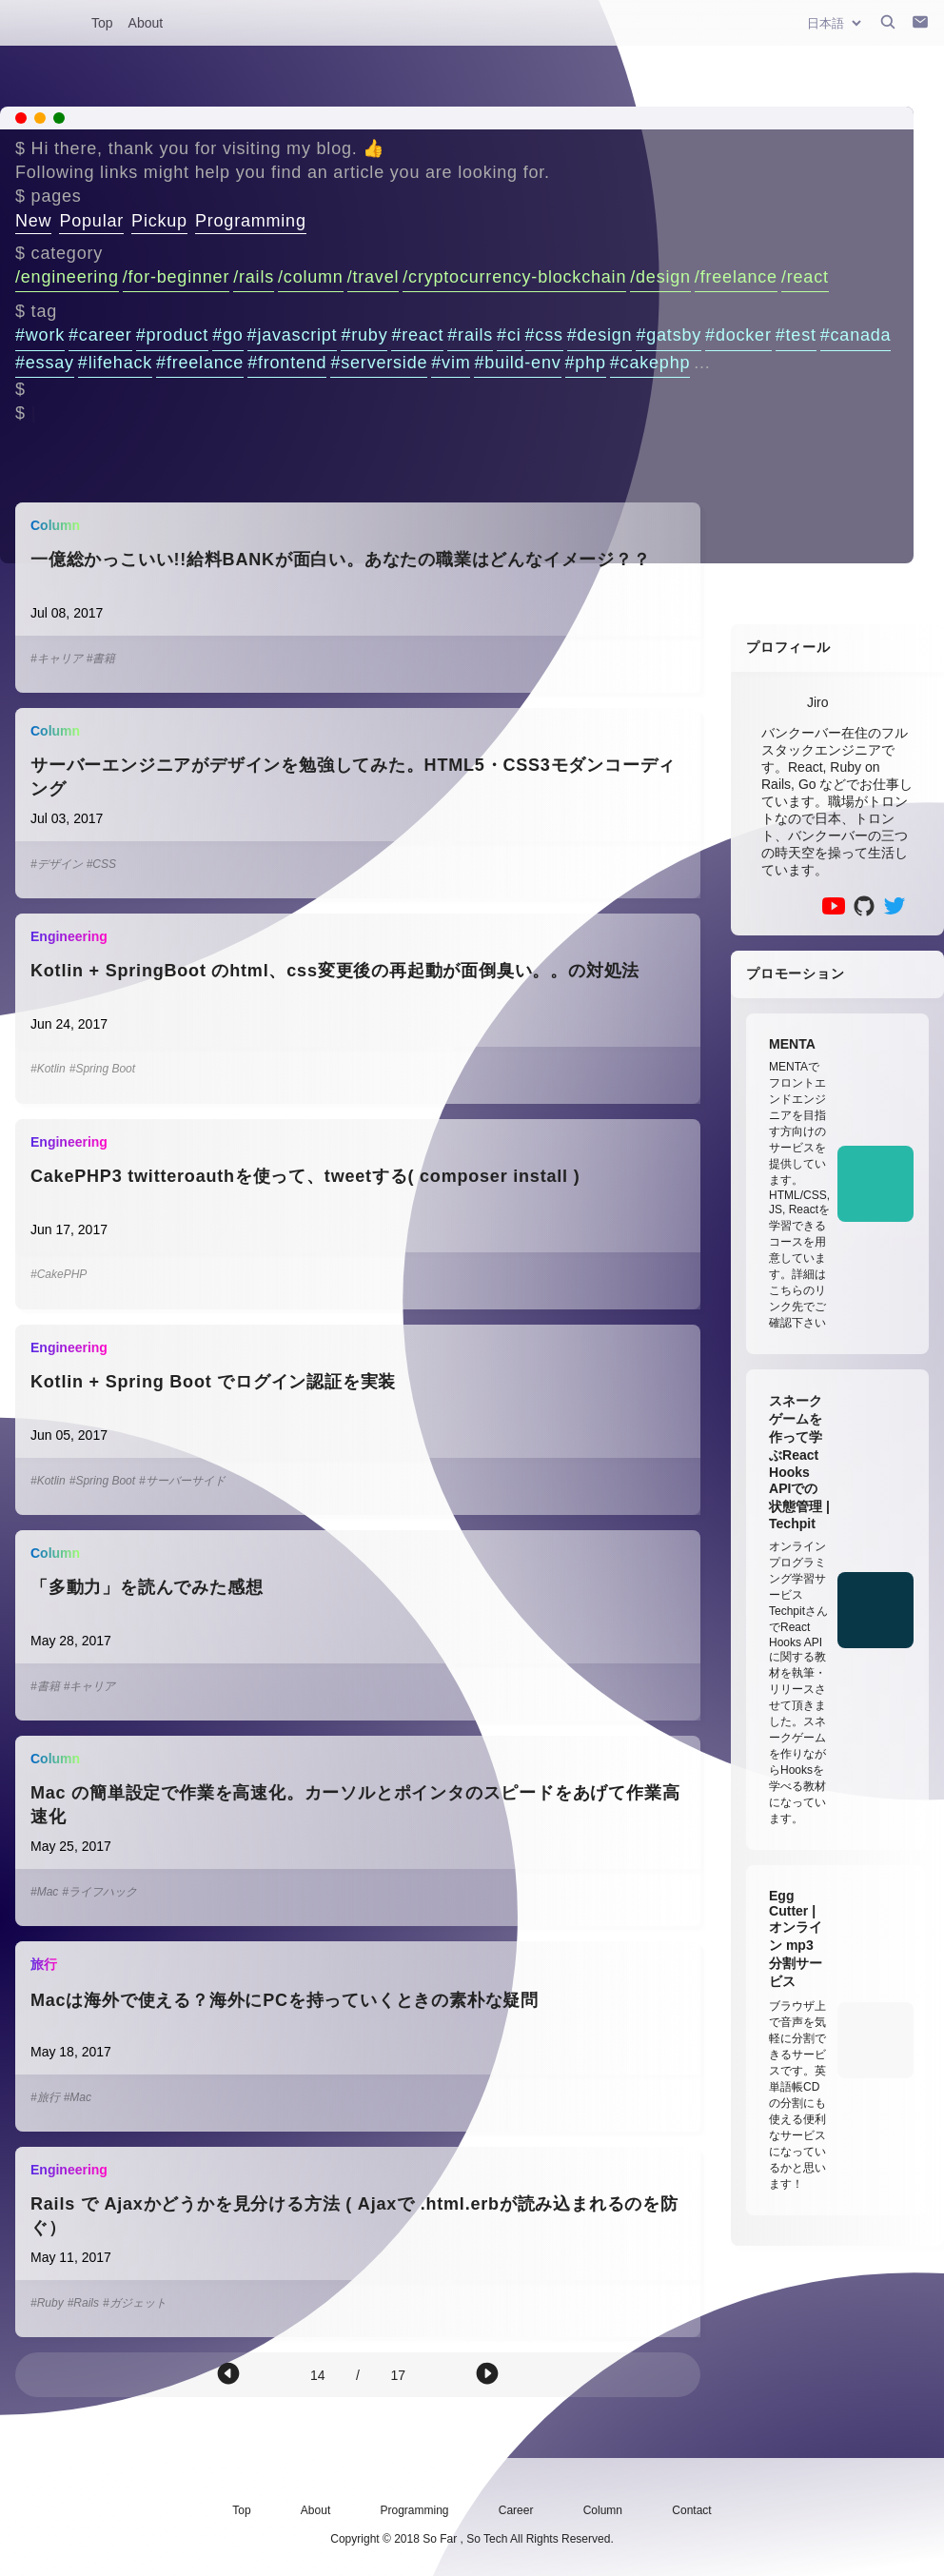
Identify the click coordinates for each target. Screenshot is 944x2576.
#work (40, 334)
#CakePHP (58, 1274)
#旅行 (45, 2097)
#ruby (364, 334)
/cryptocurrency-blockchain (514, 276)
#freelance (200, 362)
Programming (250, 220)
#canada (856, 334)
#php (585, 362)
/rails (253, 276)
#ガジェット (135, 2303)
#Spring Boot (102, 1068)
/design (660, 276)
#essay (44, 362)
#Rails (83, 2303)
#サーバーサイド (182, 1480)
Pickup (159, 220)
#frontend (286, 362)
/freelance (736, 276)
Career (516, 2510)
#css (544, 334)
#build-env (517, 362)
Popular (91, 220)
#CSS (101, 864)
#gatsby (668, 334)
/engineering (67, 276)
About (146, 22)
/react (805, 276)
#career (100, 334)
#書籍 (101, 658)
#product (172, 334)
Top (102, 22)
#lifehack (115, 362)
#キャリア (56, 658)
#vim (450, 362)
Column (602, 2510)
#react (417, 334)
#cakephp (650, 362)
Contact (691, 2510)
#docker (738, 334)
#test (796, 334)
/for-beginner (176, 276)
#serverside (378, 362)
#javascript (292, 334)
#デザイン (56, 864)
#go (227, 334)
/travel (373, 276)
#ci (509, 334)
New (33, 220)
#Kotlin (48, 1068)
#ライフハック (99, 1891)
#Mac (44, 1891)
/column (311, 276)
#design (600, 334)
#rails (470, 334)
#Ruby (47, 2303)
